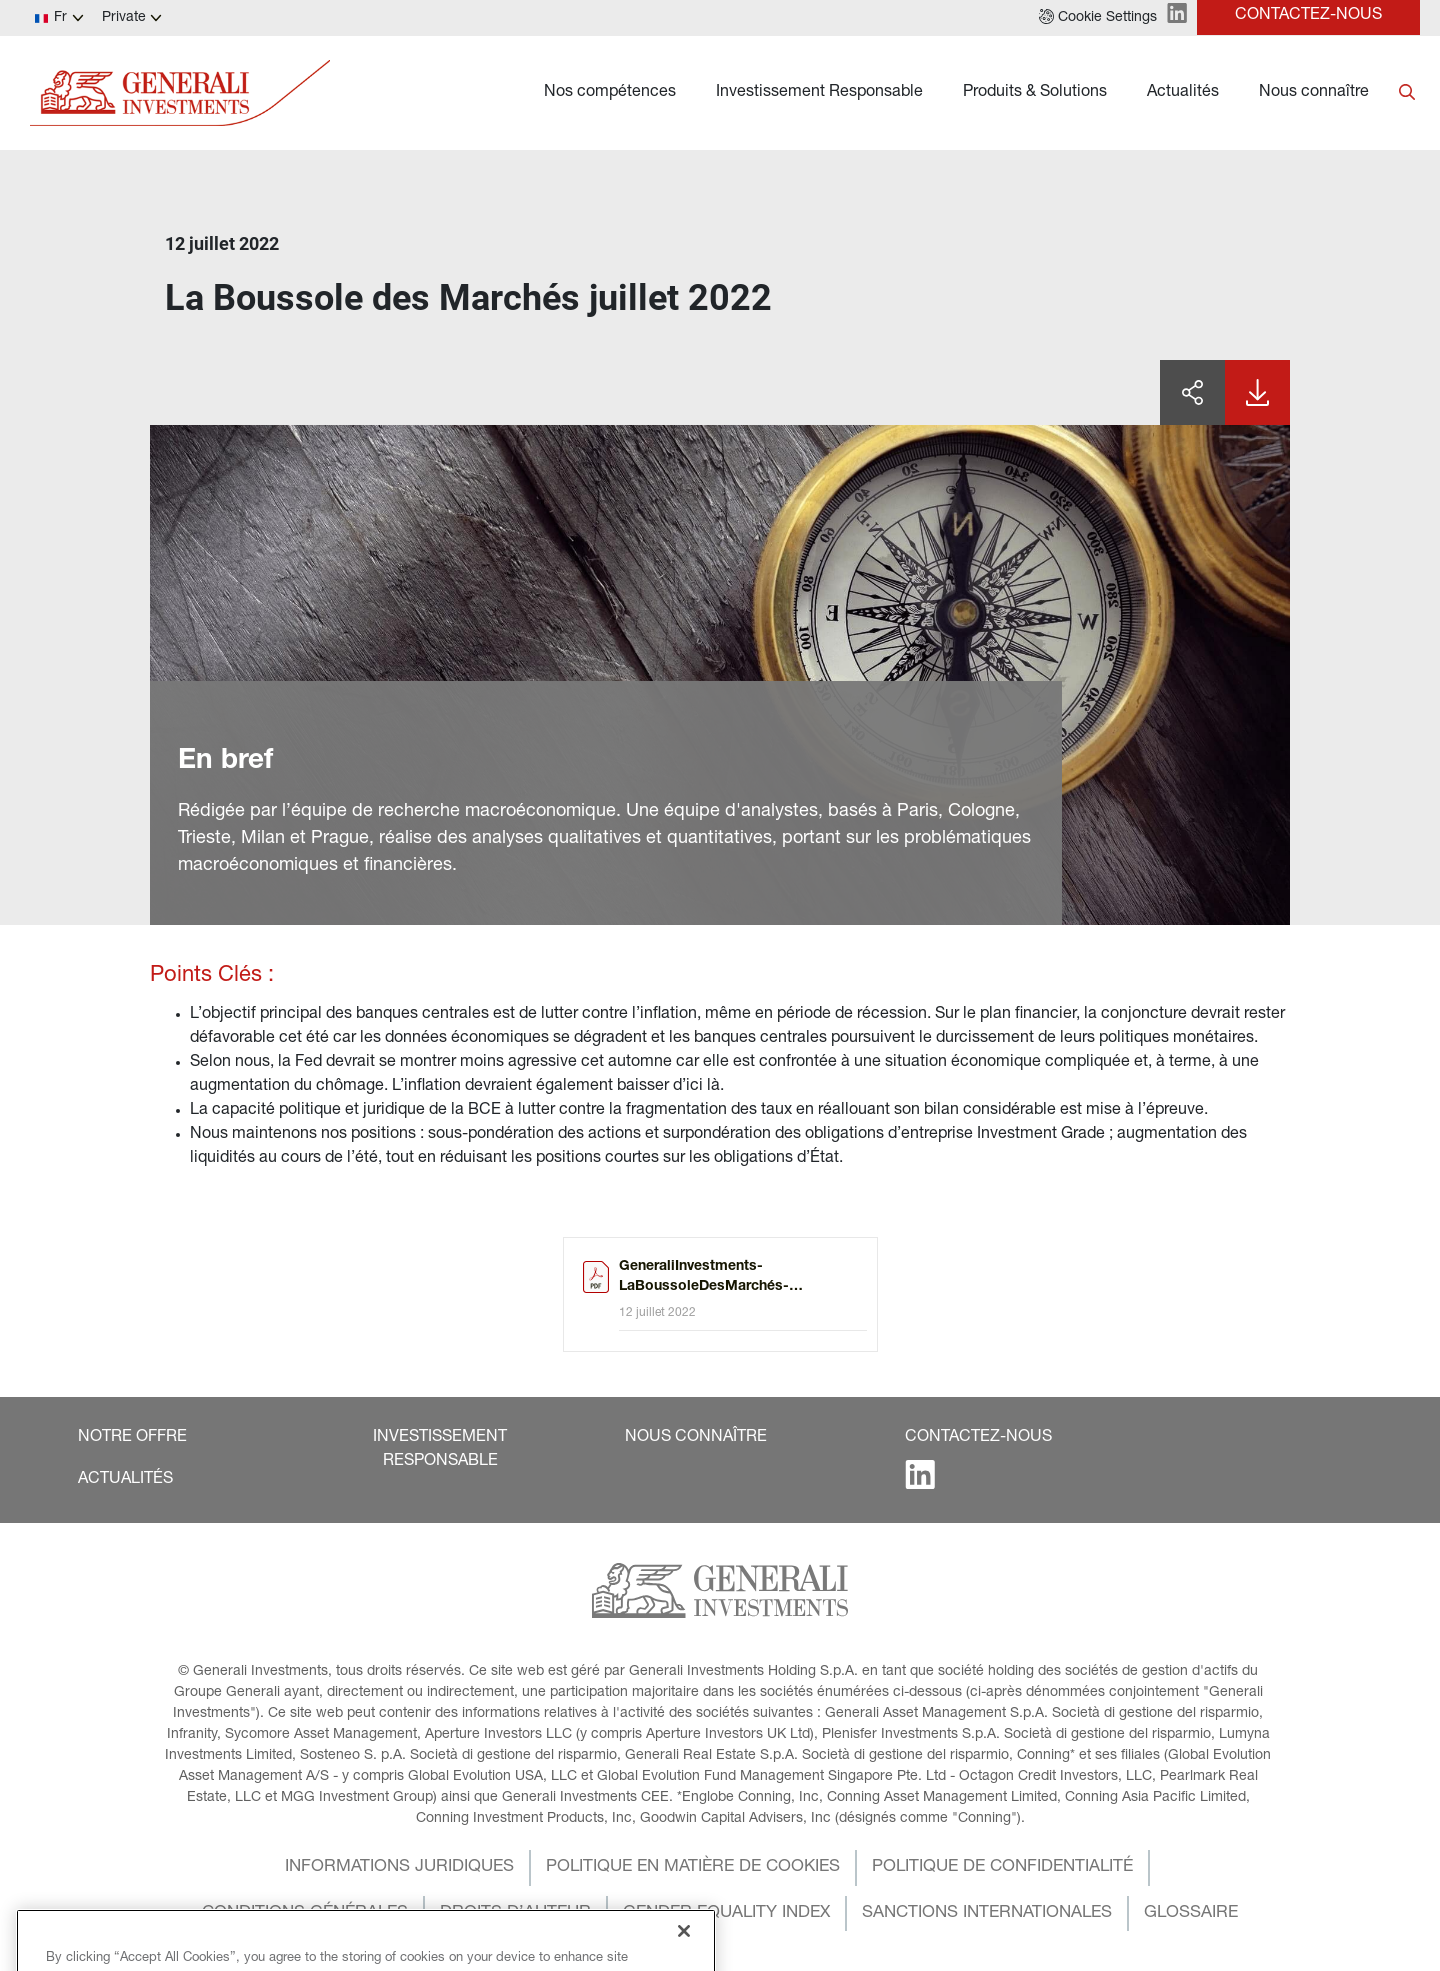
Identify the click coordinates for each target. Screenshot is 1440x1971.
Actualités (1183, 93)
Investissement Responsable (819, 93)
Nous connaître (1314, 93)
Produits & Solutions (1035, 93)
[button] (1098, 18)
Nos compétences (610, 93)
